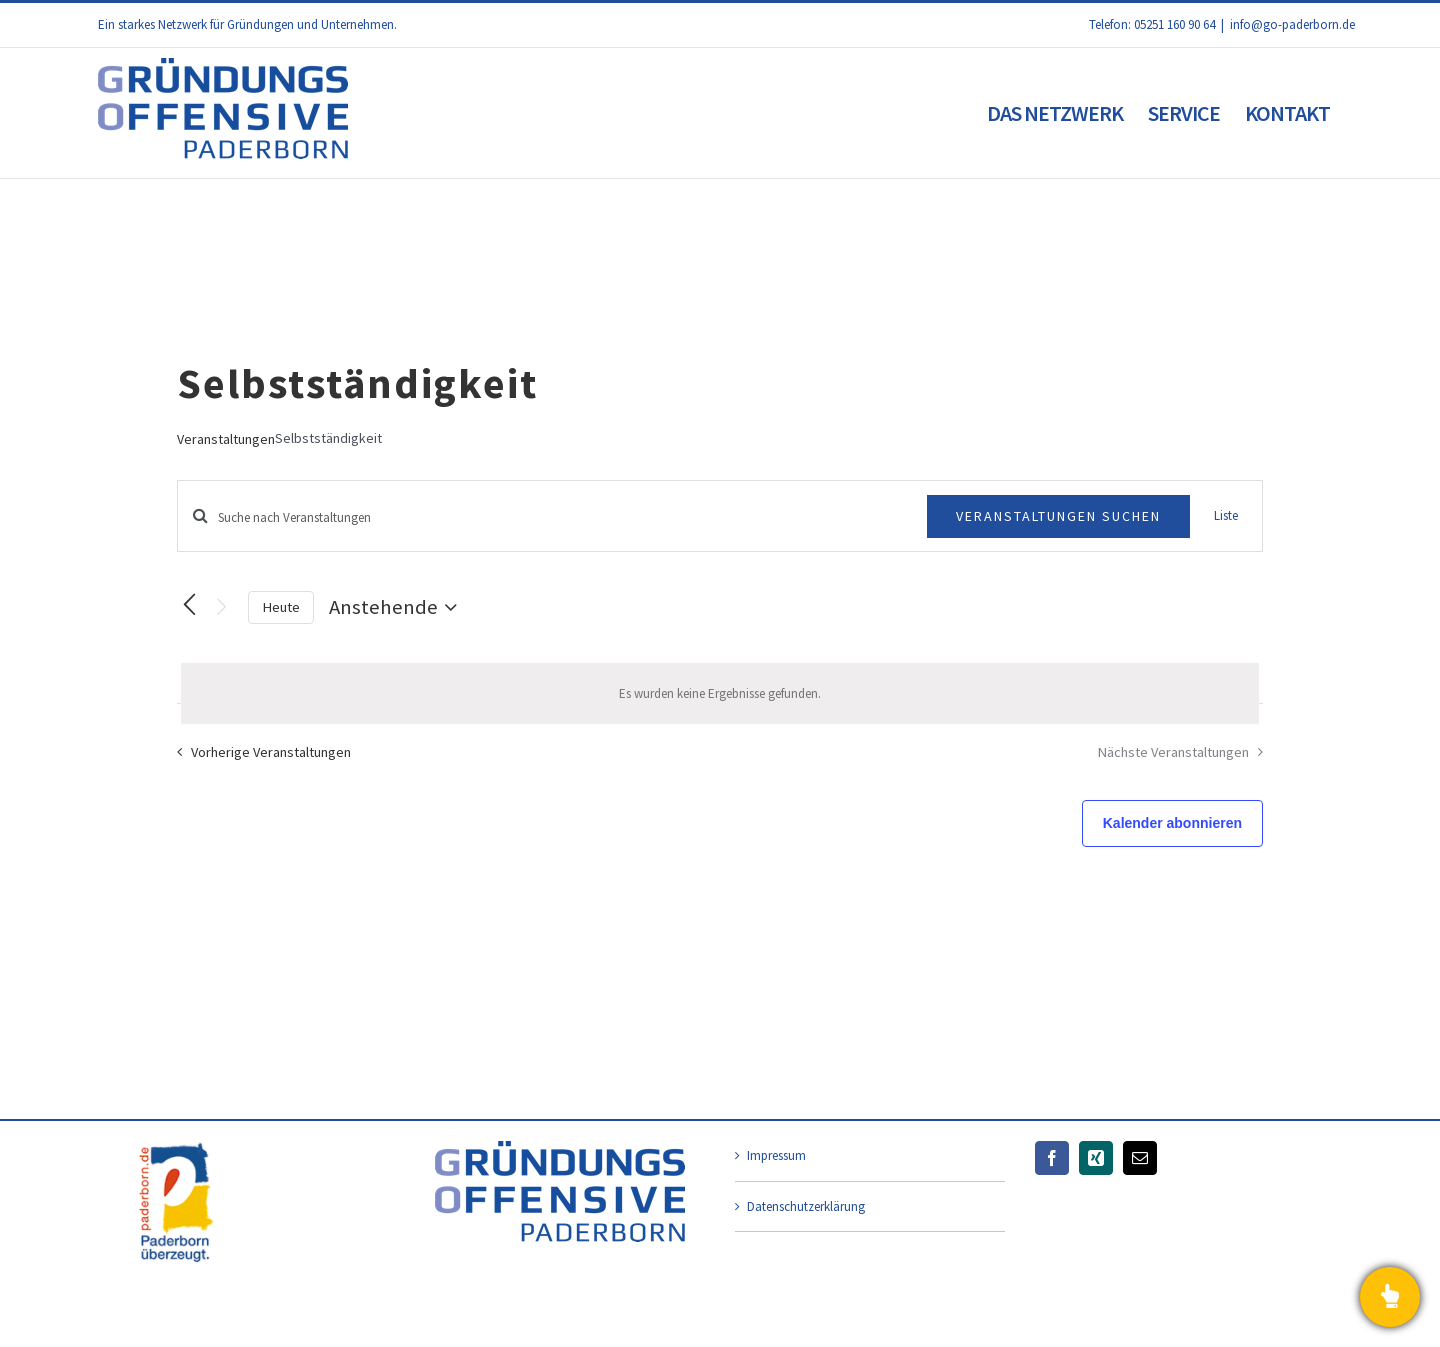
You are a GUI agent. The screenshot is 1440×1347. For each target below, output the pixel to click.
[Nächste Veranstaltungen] (221, 607)
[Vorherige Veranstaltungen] (189, 605)
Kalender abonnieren (1172, 823)
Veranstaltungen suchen (1058, 516)
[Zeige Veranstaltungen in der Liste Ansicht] (1226, 516)
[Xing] (1096, 1158)
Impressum (776, 1155)
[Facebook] (1052, 1158)
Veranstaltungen (226, 439)
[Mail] (1140, 1158)
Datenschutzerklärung (806, 1206)
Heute (281, 607)
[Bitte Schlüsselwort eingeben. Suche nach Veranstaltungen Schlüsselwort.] (552, 517)
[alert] (720, 694)
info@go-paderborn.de (1292, 24)
